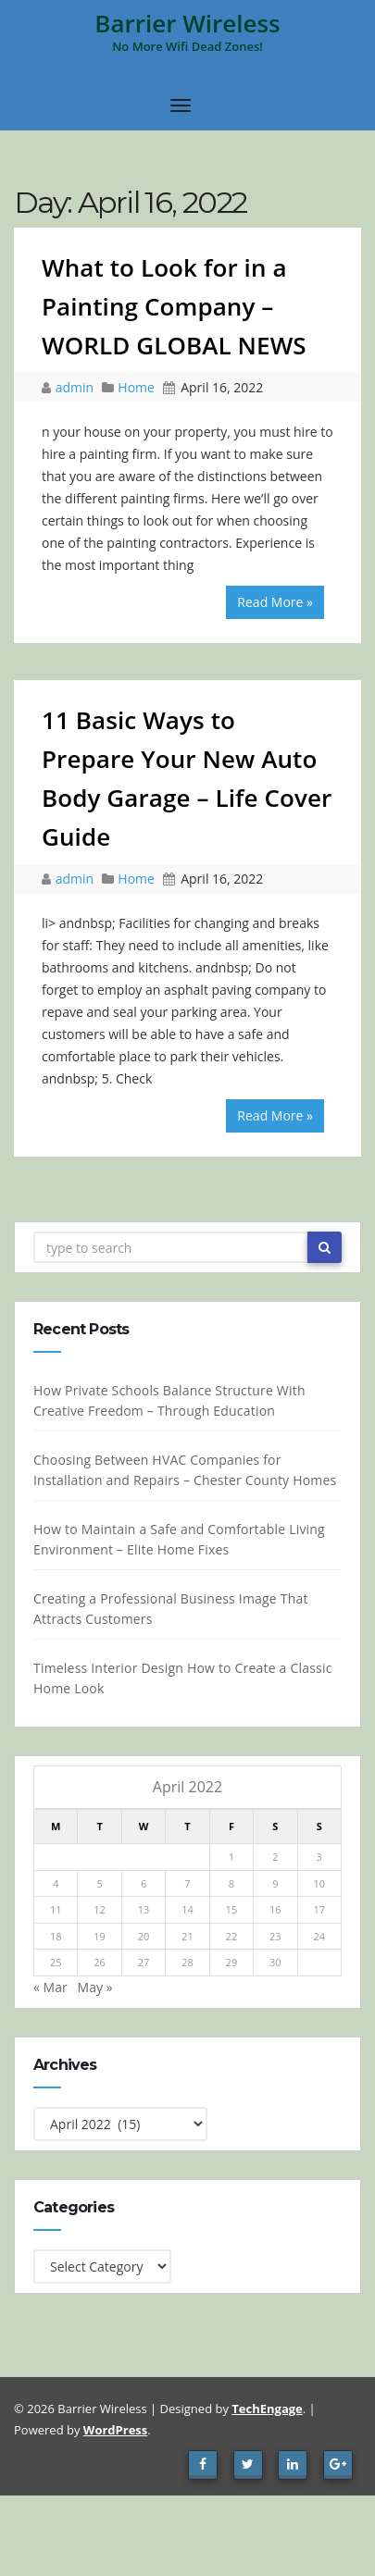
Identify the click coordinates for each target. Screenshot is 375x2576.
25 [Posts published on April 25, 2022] (53, 1962)
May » (92, 1987)
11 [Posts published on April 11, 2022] (53, 1909)
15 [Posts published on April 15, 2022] (229, 1909)
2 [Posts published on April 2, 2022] (272, 1857)
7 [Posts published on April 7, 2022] (185, 1883)
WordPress (115, 2429)
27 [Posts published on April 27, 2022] (141, 1962)
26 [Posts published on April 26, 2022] (98, 1962)
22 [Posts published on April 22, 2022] (229, 1936)
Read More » (275, 602)
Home (136, 387)
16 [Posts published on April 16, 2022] (273, 1909)
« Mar (48, 1987)
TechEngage (266, 2408)
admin (76, 387)
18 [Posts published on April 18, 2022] (53, 1936)
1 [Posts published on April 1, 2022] (228, 1857)
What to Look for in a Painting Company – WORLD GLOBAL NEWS (174, 306)
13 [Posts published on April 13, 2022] (141, 1909)
